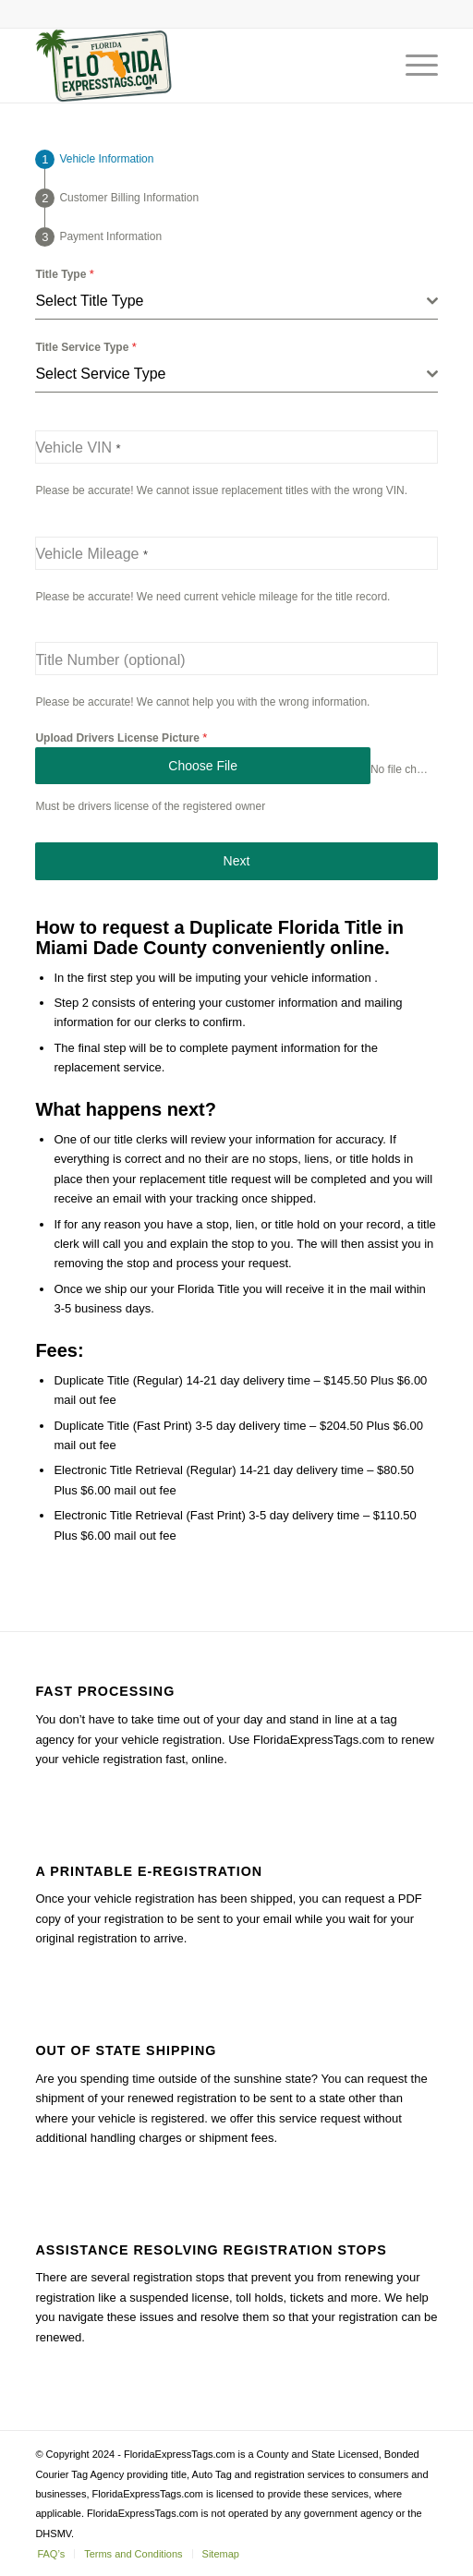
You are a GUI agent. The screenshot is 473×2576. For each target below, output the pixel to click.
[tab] (94, 159)
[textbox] (230, 301)
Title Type (64, 274)
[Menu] (412, 66)
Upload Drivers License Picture (121, 737)
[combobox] (236, 302)
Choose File (202, 765)
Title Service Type (85, 347)
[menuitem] (51, 2553)
